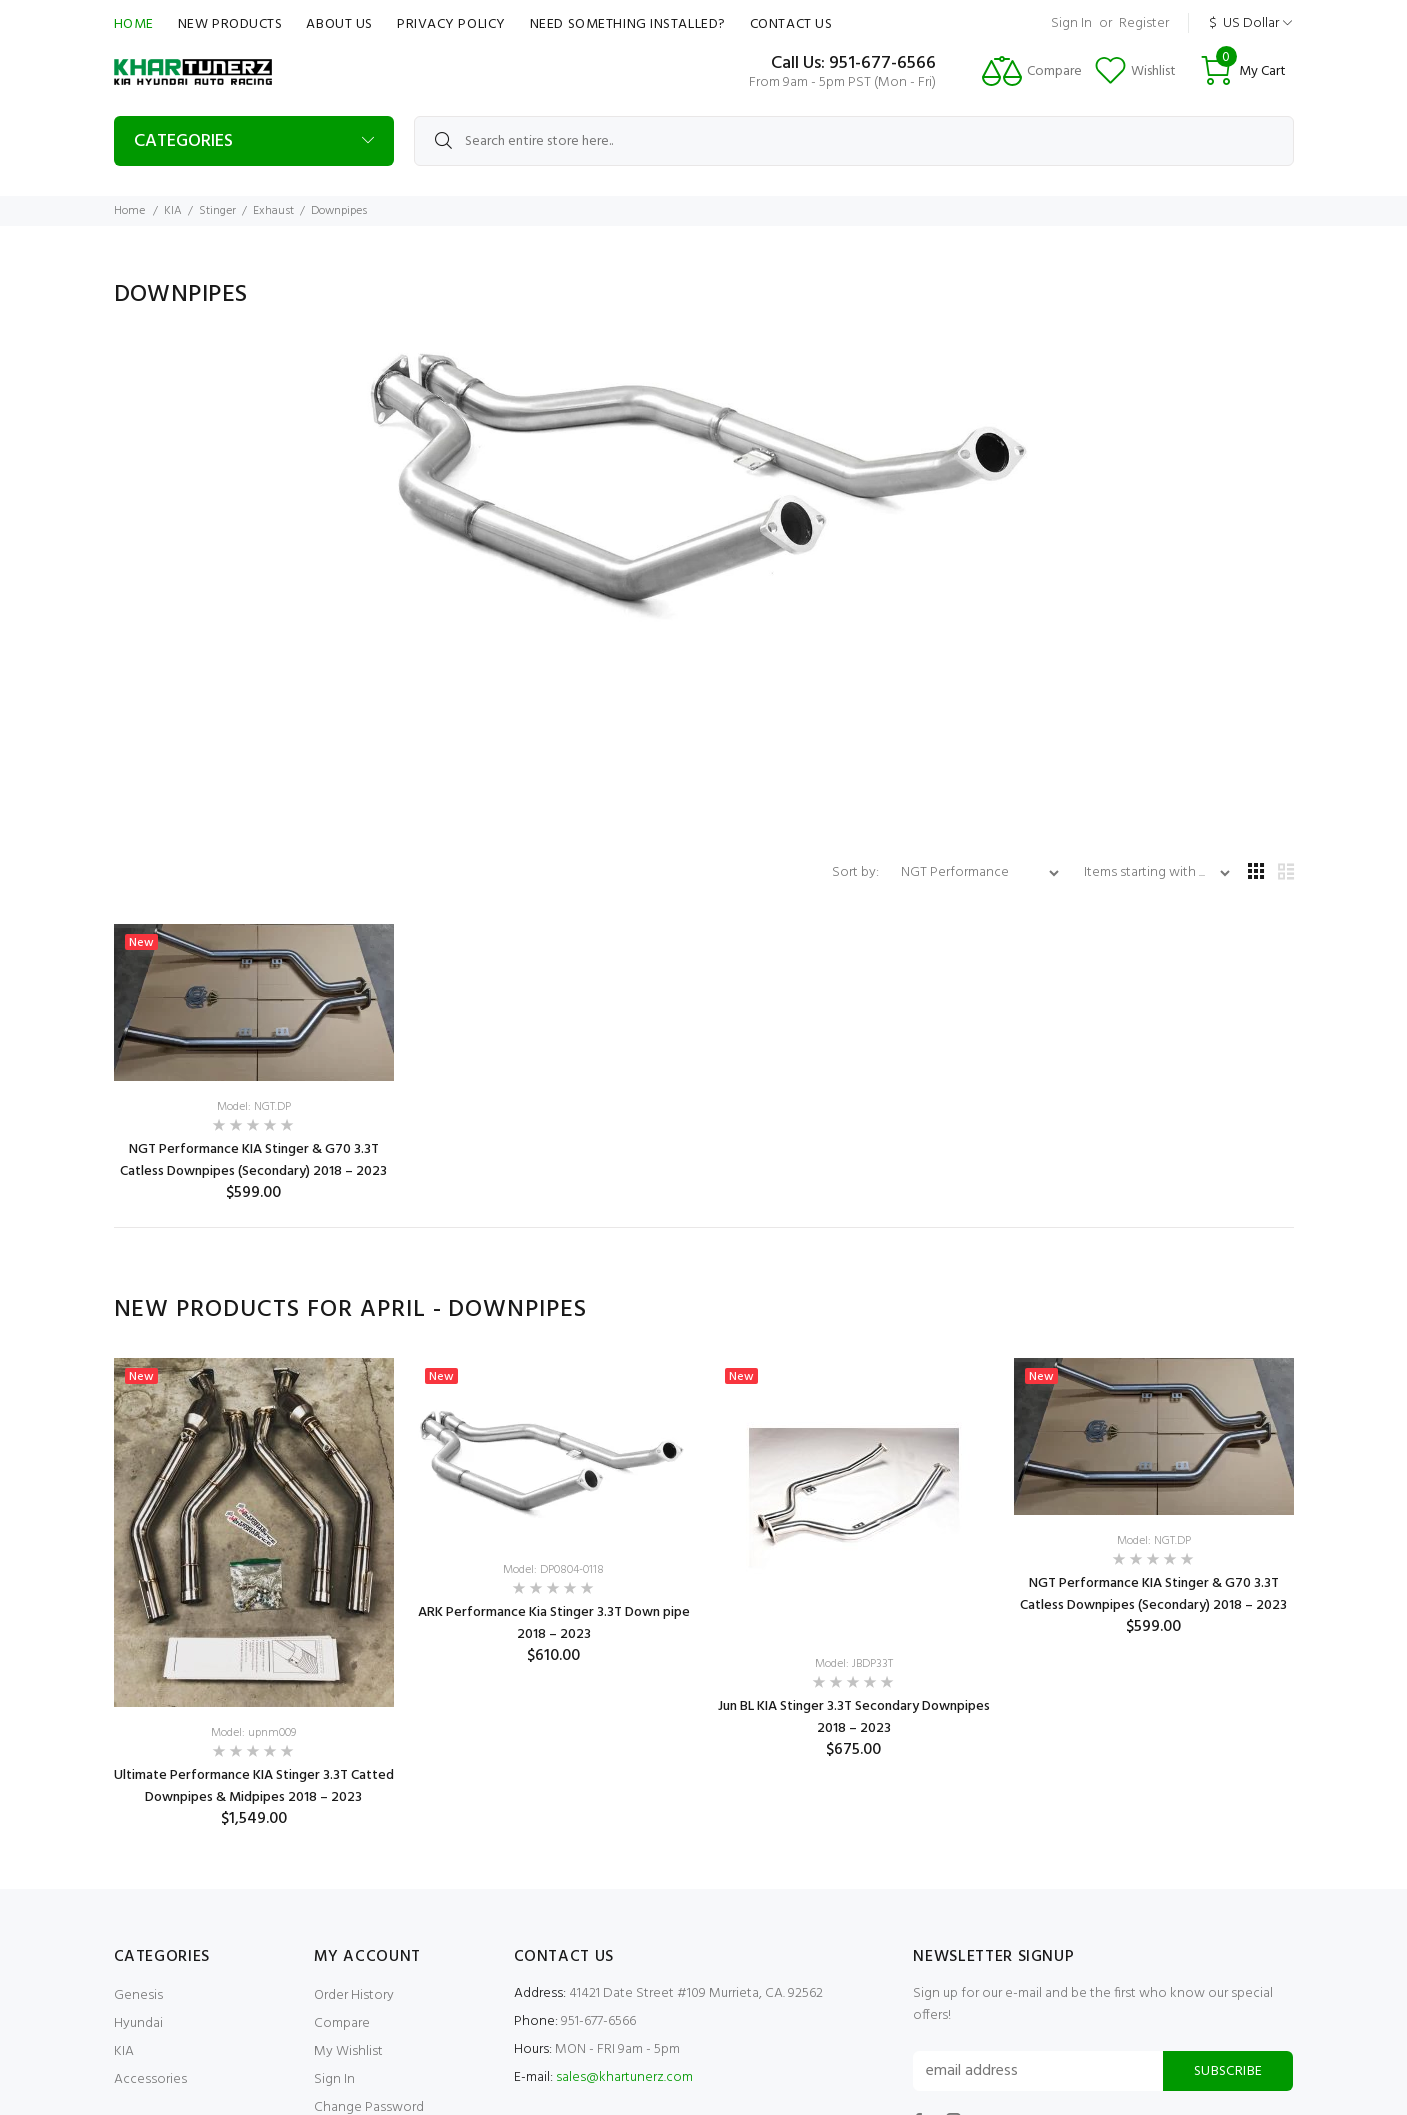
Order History (354, 1995)
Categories (183, 141)
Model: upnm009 (253, 1733)
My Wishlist (348, 2051)
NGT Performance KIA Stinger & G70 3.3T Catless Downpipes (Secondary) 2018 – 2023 (253, 1160)
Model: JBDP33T (854, 1664)
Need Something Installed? (628, 24)
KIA (173, 211)
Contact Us (791, 24)
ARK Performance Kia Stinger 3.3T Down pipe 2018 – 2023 (554, 1623)
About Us (339, 24)
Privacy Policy (451, 24)
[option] (254, 1593)
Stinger (217, 211)
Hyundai (138, 2023)
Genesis (138, 1995)
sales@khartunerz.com (624, 2077)
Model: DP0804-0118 (553, 1570)
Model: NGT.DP (254, 1107)
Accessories (150, 2079)
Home (134, 24)
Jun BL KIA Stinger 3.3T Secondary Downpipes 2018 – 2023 (854, 1717)
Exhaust (273, 211)
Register (1144, 23)
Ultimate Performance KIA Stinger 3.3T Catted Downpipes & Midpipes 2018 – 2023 (254, 1786)
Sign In (1071, 23)
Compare (342, 2023)
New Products (230, 24)
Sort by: (857, 872)
